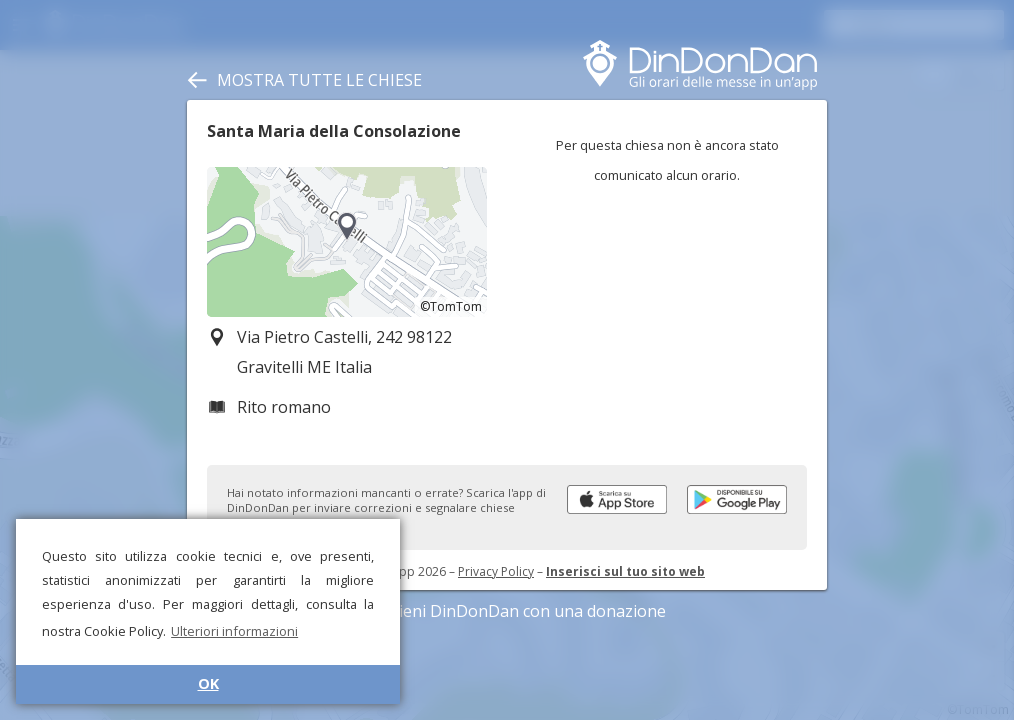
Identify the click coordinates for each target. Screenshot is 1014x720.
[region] (347, 242)
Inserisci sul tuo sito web (625, 571)
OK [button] (208, 683)
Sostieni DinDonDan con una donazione (507, 611)
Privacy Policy (496, 571)
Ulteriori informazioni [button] (234, 631)
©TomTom (451, 306)
